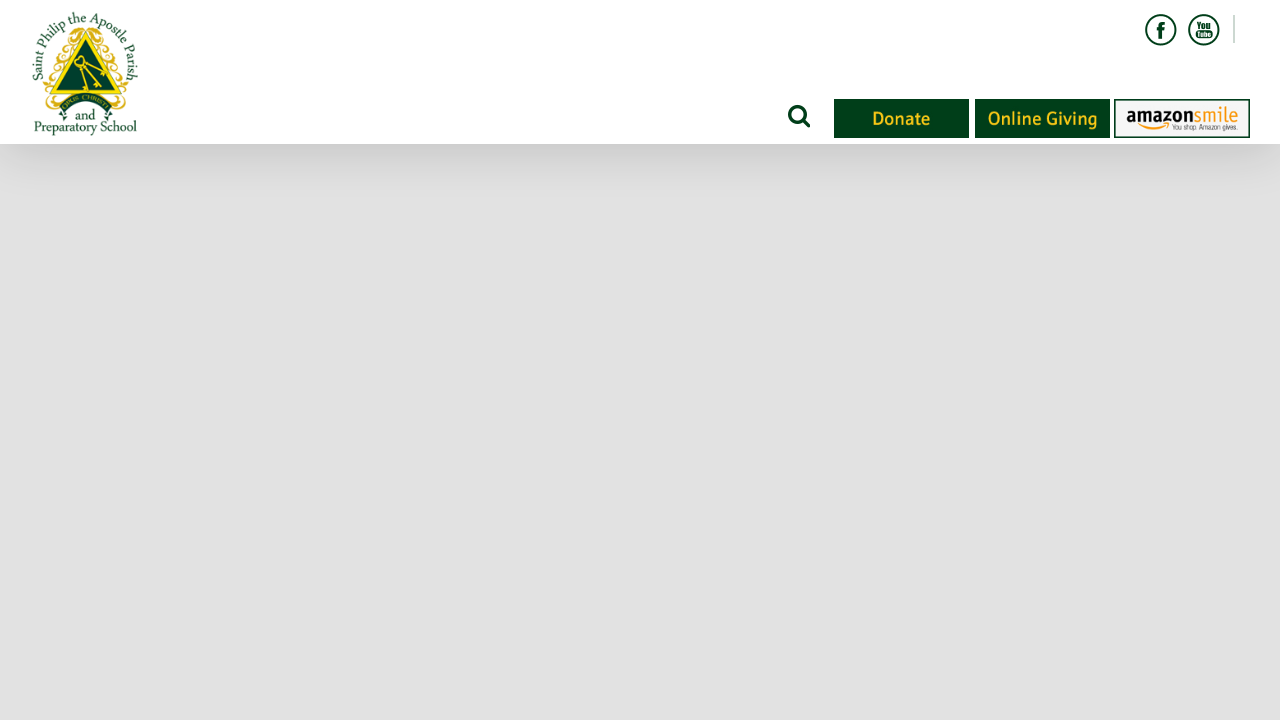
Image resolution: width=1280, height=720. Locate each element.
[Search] (797, 115)
